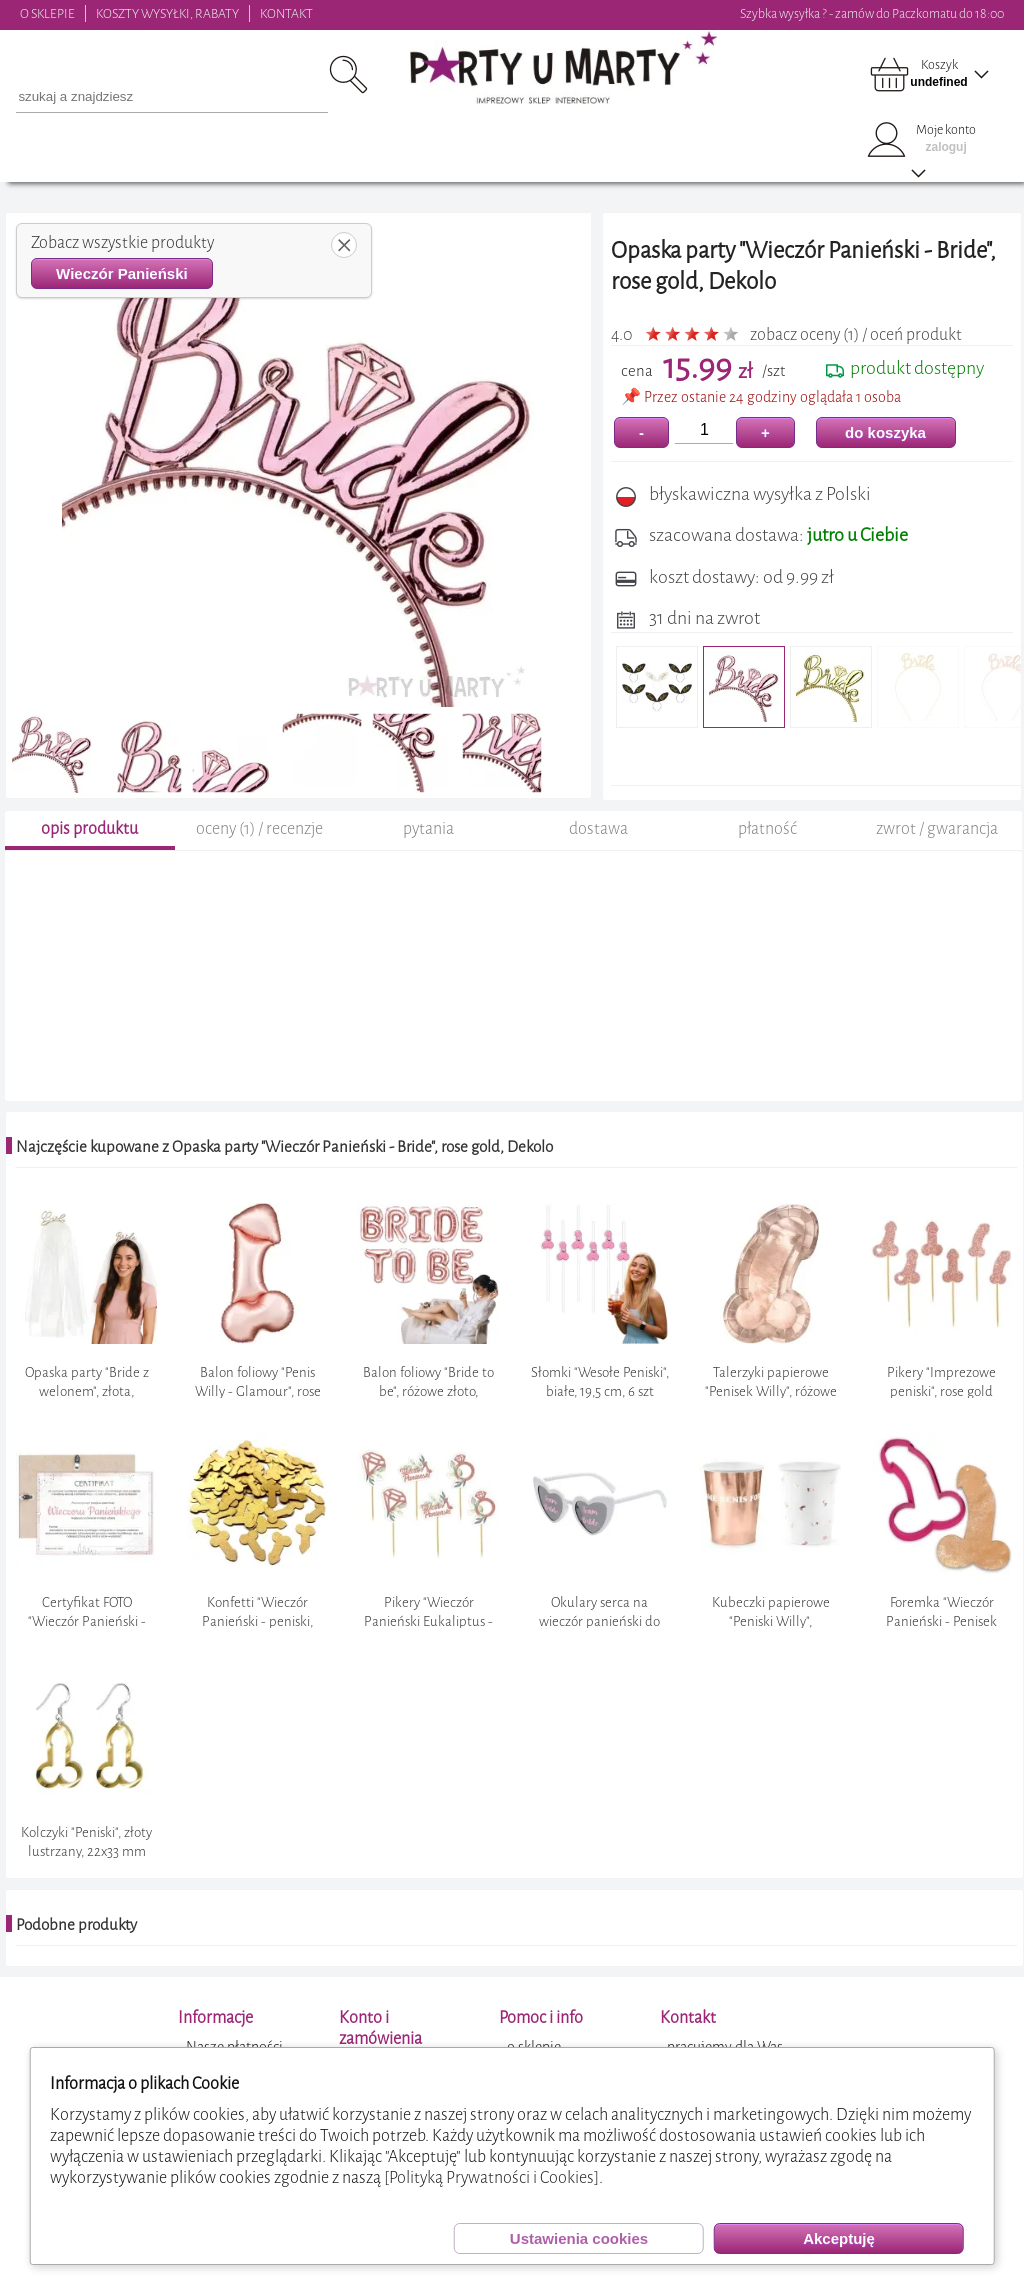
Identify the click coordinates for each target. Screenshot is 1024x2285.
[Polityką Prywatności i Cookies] (491, 2177)
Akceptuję (839, 2238)
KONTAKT (286, 13)
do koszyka (885, 432)
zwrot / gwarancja (937, 844)
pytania (428, 844)
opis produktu (89, 844)
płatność (767, 844)
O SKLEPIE (47, 13)
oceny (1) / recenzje (259, 844)
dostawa (598, 844)
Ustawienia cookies (579, 2238)
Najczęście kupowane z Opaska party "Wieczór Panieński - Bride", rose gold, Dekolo (284, 1163)
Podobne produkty (76, 1941)
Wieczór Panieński (122, 273)
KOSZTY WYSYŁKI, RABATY (167, 13)
